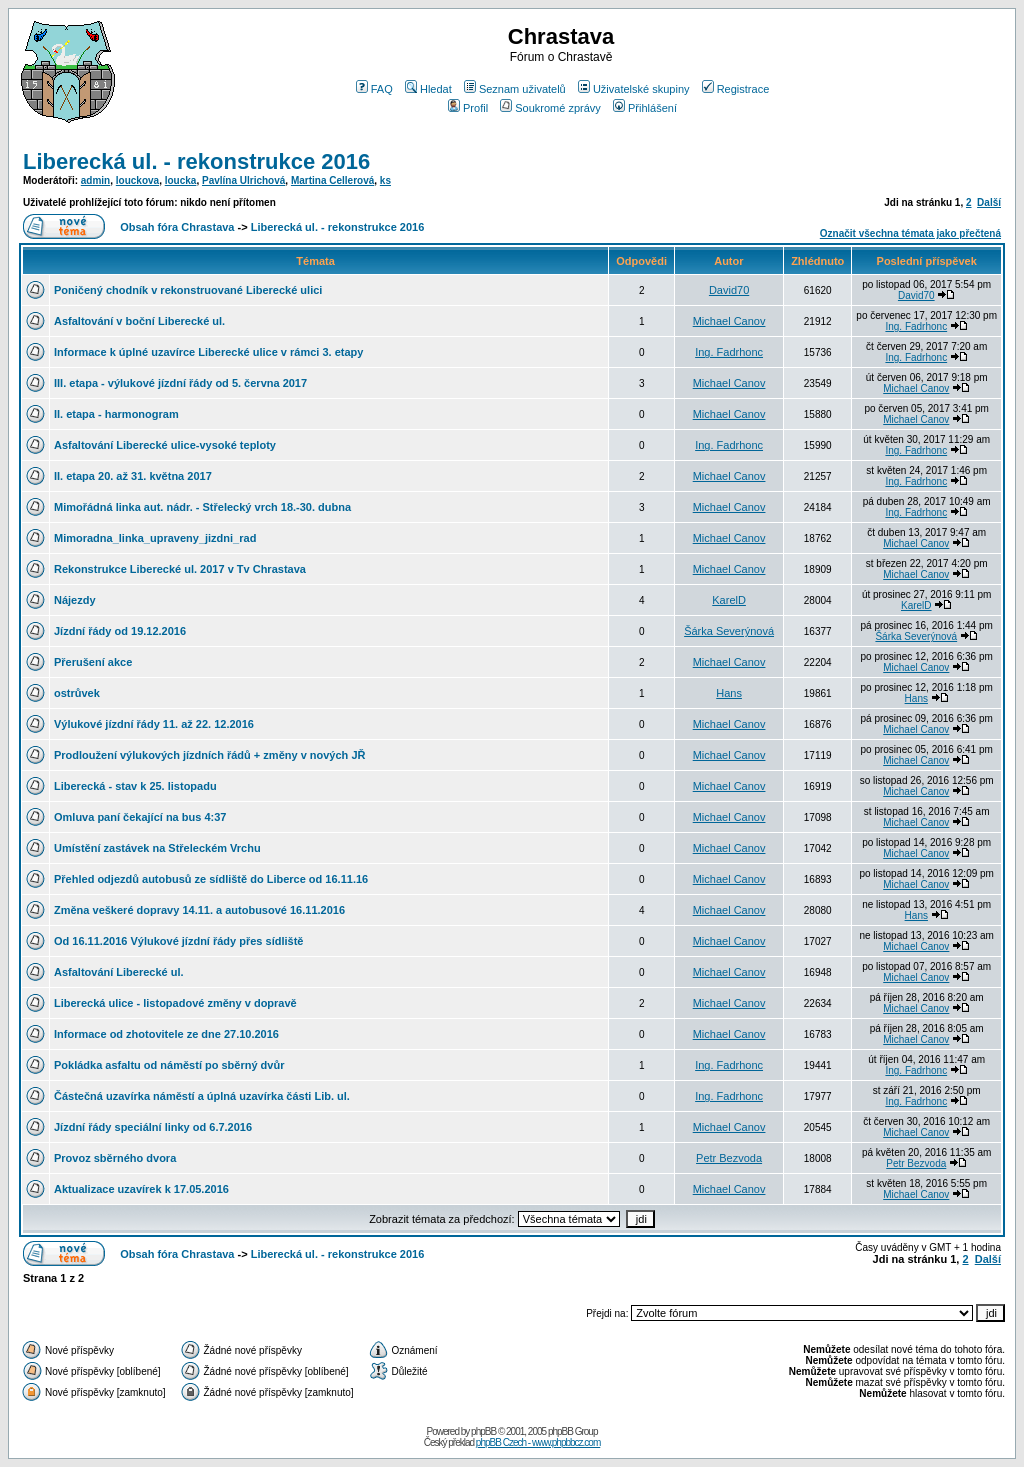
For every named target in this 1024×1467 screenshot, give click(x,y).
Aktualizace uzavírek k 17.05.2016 (141, 1189)
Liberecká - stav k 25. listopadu (135, 786)
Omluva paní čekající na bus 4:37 (140, 817)
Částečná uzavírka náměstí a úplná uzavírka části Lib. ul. (202, 1096)
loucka (181, 180)
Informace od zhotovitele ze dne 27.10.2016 (166, 1034)
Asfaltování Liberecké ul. (119, 972)
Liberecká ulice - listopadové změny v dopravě (175, 1003)
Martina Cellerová (332, 180)
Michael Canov (729, 321)
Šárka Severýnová (729, 631)
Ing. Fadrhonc (916, 326)
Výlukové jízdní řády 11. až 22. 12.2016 (154, 724)
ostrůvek (77, 693)
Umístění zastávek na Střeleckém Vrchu (157, 848)
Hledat (428, 89)
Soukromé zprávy (550, 108)
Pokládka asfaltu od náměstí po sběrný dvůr (169, 1065)
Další (989, 202)
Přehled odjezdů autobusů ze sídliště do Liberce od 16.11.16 (211, 879)
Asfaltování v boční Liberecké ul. (139, 321)
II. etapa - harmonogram (116, 414)
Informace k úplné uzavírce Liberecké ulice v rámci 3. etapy (208, 352)
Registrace (736, 89)
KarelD (729, 600)
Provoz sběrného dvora (115, 1158)
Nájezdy (75, 600)
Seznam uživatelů (515, 89)
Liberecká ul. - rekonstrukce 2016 (196, 161)
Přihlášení (645, 108)
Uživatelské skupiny (634, 89)
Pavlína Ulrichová (243, 180)
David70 (729, 290)
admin (95, 180)
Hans (729, 693)
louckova (137, 180)
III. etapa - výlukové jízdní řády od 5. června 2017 (180, 383)
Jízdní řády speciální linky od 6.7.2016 (153, 1127)
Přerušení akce (93, 662)
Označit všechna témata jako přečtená (910, 233)
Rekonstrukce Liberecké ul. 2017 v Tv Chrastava (180, 569)
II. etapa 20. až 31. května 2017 (133, 476)
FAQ (374, 89)
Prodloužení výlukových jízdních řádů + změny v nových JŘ (209, 755)
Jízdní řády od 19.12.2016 (120, 631)
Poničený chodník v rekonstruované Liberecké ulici (188, 290)
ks (385, 180)
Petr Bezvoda (729, 1158)
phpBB (483, 1431)
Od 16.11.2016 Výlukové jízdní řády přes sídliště (178, 941)
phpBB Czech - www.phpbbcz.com (538, 1442)
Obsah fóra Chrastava (177, 227)
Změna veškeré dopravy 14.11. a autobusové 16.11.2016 (199, 910)
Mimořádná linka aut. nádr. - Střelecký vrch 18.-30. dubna (202, 507)
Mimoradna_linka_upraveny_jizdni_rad (155, 538)
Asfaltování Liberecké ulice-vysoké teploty (165, 445)
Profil (468, 108)
